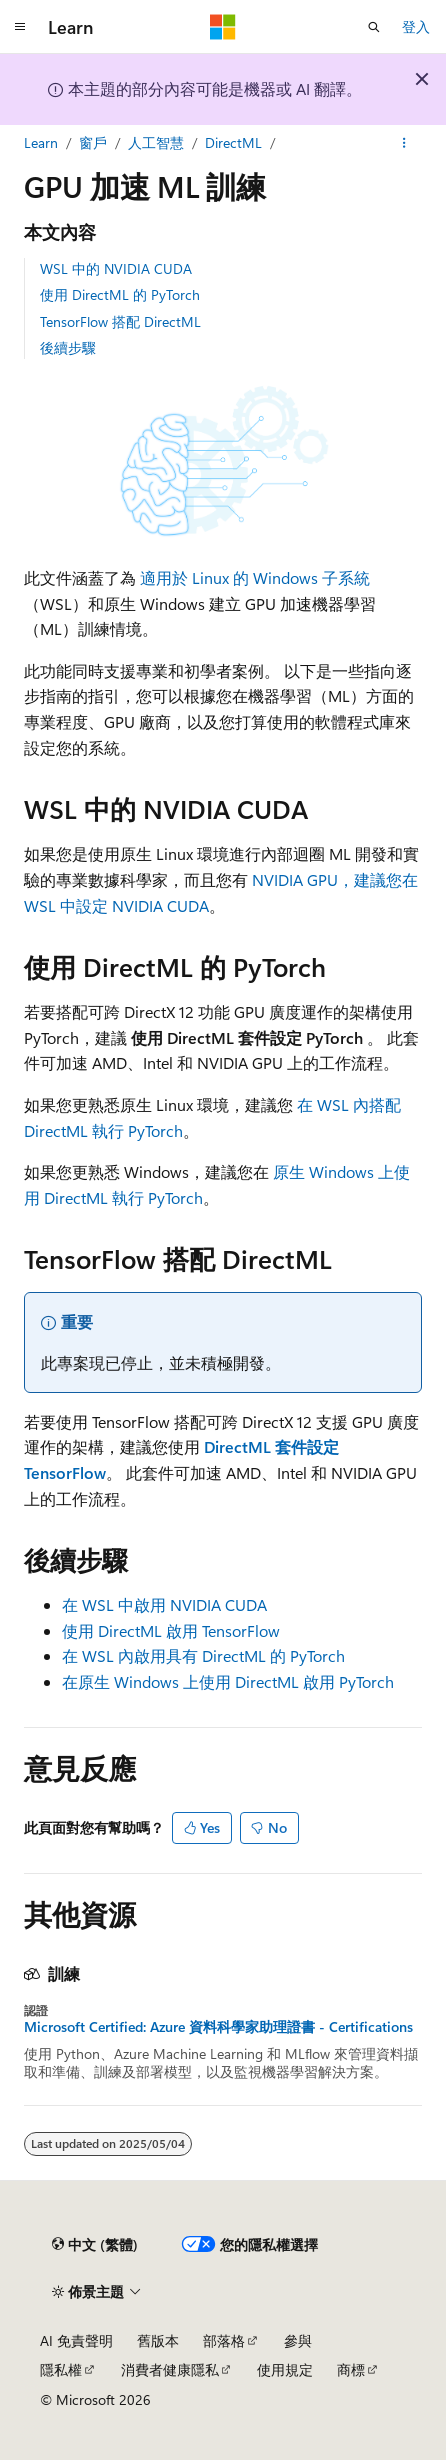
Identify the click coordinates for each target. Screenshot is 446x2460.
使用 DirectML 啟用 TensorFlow (171, 1630)
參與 (298, 2340)
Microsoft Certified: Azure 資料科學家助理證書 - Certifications (218, 2027)
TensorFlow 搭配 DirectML (120, 321)
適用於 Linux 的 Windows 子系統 (255, 577)
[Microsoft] (223, 27)
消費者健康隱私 (170, 2369)
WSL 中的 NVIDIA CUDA (116, 268)
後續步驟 (68, 347)
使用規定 (285, 2369)
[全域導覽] (20, 27)
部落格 (224, 2340)
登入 (416, 26)
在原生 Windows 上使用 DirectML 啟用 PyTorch (228, 1681)
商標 (351, 2369)
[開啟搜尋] (374, 27)
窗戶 (93, 142)
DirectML (233, 142)
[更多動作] (404, 143)
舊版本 (158, 2340)
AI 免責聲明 (76, 2340)
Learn (41, 142)
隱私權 (61, 2369)
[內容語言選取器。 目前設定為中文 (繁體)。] (95, 2245)
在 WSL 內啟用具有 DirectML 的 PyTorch (203, 1655)
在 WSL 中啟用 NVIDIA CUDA (164, 1604)
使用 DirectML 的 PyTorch (120, 294)
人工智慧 (156, 142)
